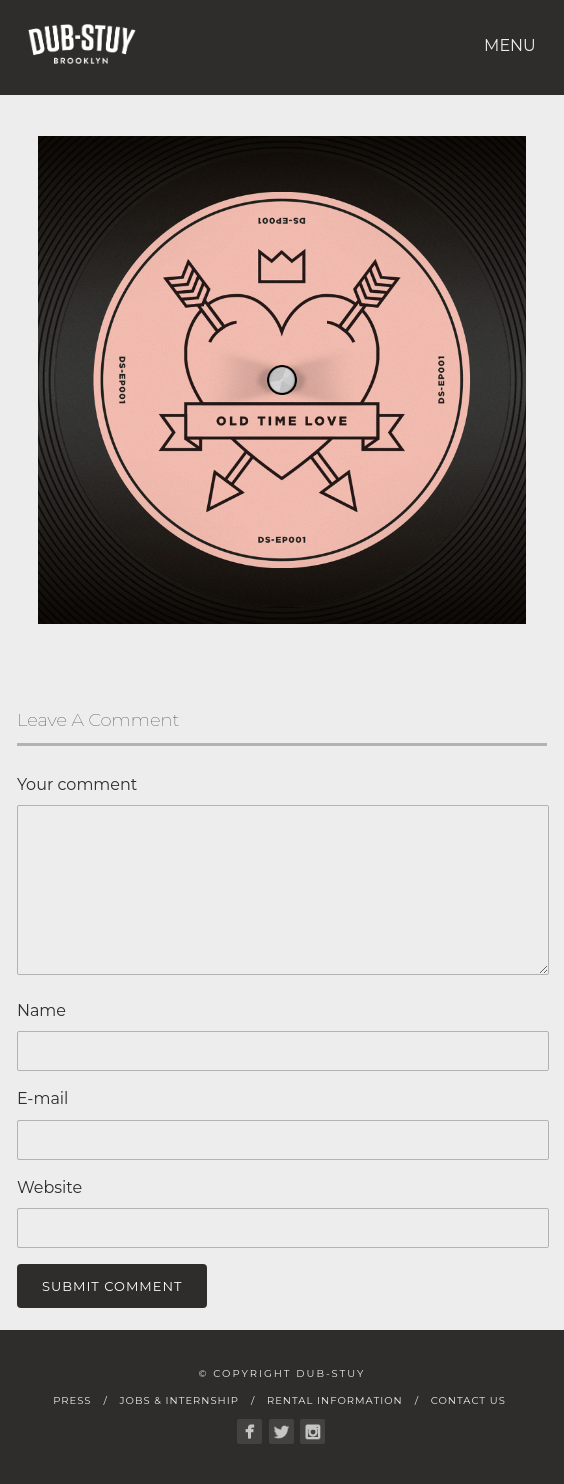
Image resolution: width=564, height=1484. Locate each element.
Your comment (77, 784)
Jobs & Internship (178, 1400)
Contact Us (468, 1400)
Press (72, 1400)
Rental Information (335, 1400)
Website (49, 1187)
